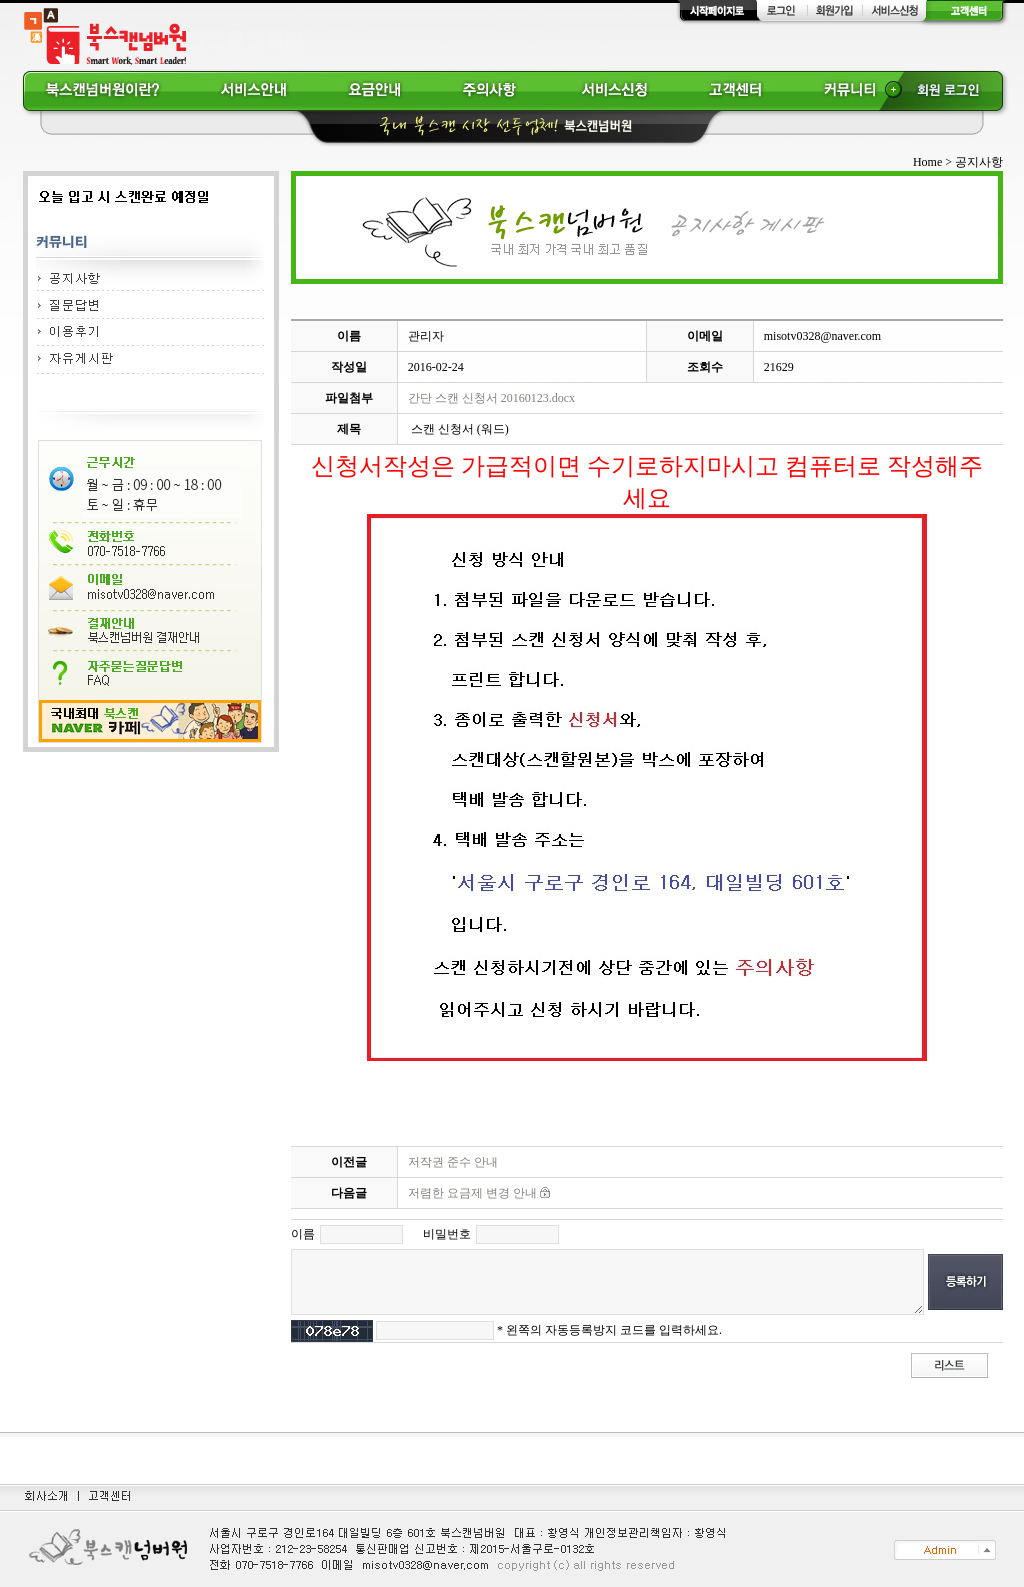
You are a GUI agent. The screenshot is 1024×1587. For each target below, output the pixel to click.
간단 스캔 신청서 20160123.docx (491, 398)
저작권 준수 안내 (453, 1162)
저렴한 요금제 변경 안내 (472, 1193)
